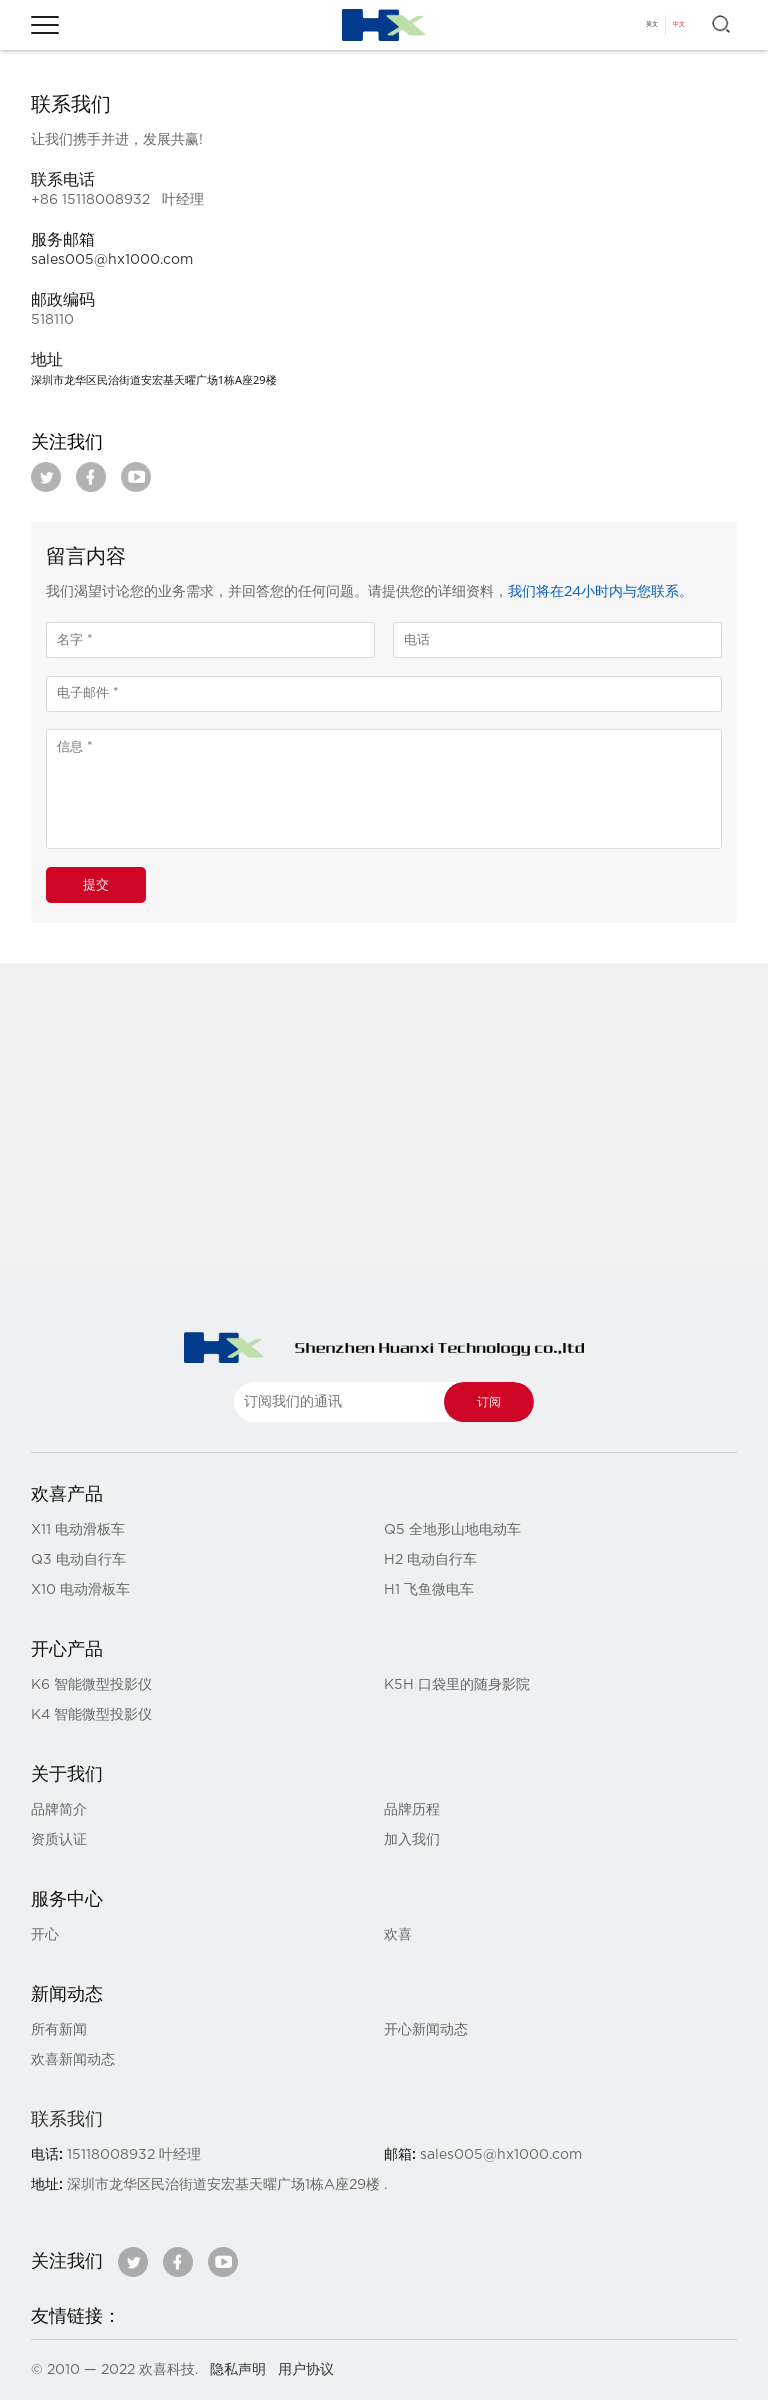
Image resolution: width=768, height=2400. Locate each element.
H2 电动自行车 (430, 1560)
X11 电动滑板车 (78, 1530)
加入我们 (412, 1840)
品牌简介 (59, 1810)
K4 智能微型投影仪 (91, 1715)
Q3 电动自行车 (78, 1560)
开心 (45, 1935)
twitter (46, 477)
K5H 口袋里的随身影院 (457, 1685)
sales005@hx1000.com (112, 260)
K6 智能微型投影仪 (91, 1685)
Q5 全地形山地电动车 (452, 1530)
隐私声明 (238, 2370)
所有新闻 (59, 2030)
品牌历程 (412, 1810)
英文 (652, 24)
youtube (136, 477)
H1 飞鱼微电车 (429, 1590)
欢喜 (398, 1935)
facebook (91, 477)
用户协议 (306, 2370)
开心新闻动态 (426, 2030)
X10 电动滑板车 (80, 1590)
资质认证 (59, 1840)
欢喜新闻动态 (73, 2060)
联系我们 (67, 2120)
